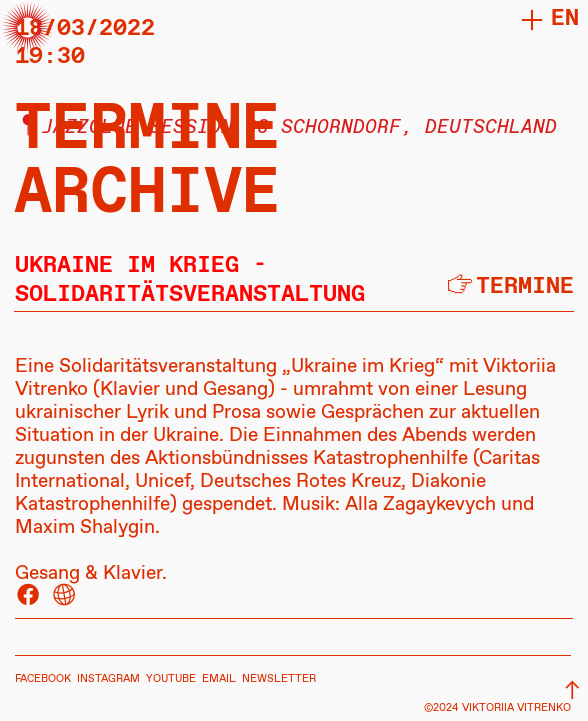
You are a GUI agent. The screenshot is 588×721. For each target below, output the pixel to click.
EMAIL (219, 679)
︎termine (509, 286)
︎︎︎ (572, 691)
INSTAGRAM (108, 679)
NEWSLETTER (279, 679)
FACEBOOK (43, 679)
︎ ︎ (46, 596)
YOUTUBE (171, 679)
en (565, 18)
